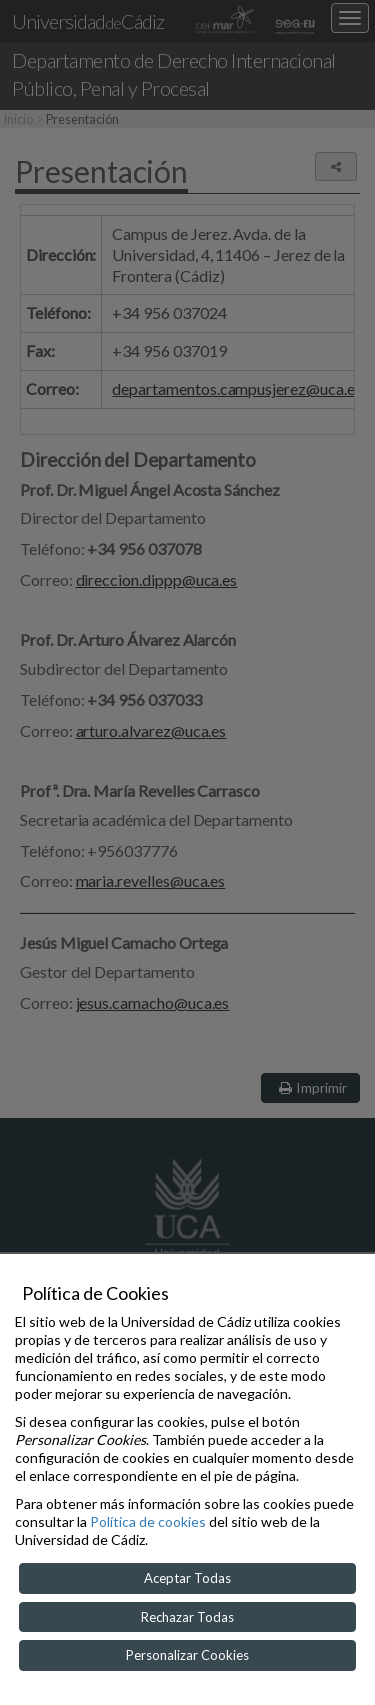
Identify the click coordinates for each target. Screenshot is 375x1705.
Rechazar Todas (187, 1617)
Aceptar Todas (187, 1578)
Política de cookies (148, 1521)
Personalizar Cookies (187, 1655)
